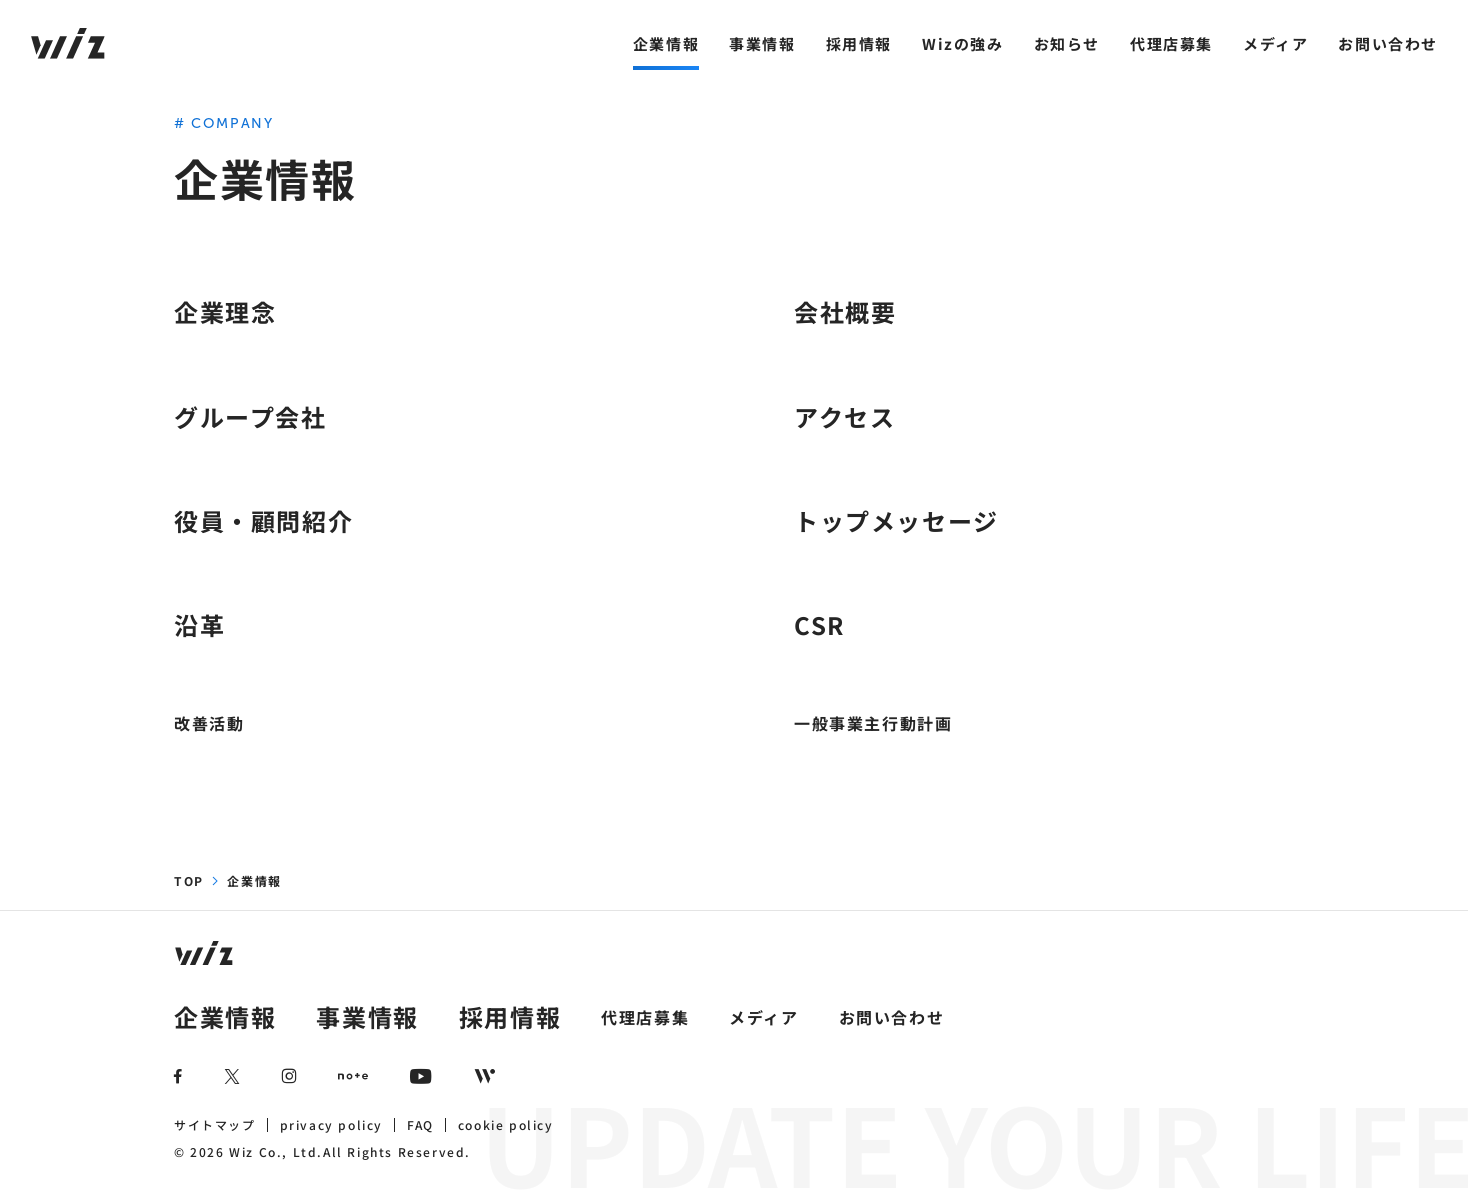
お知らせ (1067, 43)
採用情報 (859, 43)
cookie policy (506, 1124)
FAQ (420, 1124)
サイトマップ (215, 1124)
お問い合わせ (1388, 43)
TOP (189, 880)
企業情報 (666, 43)
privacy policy (331, 1124)
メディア (1275, 43)
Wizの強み (963, 43)
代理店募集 (1171, 43)
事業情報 (762, 43)
